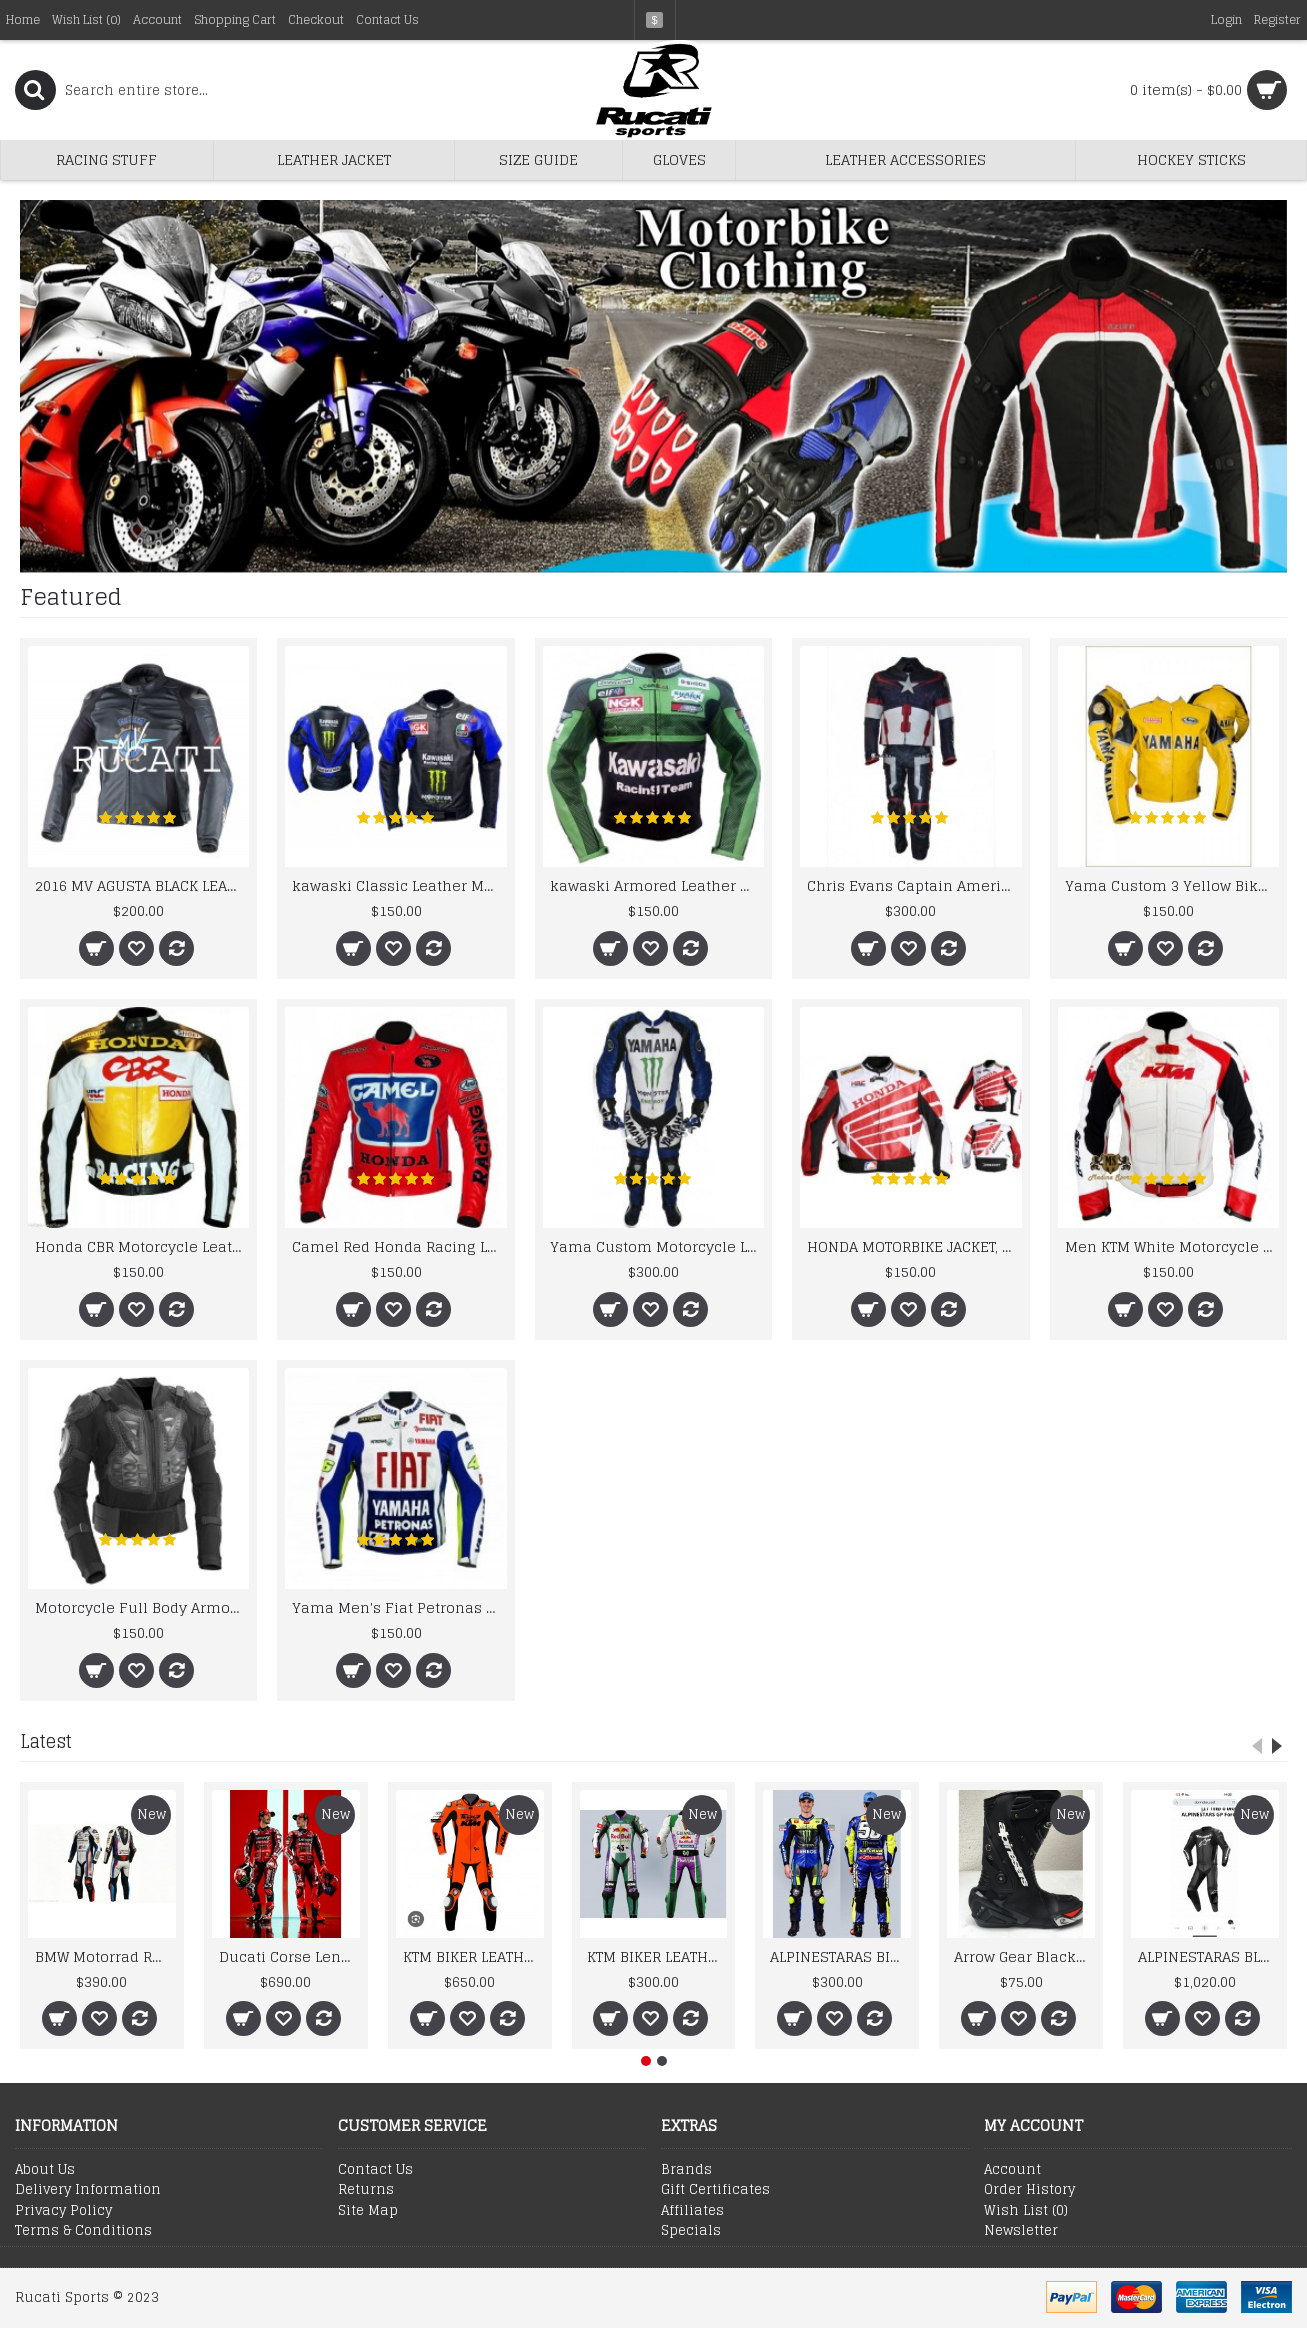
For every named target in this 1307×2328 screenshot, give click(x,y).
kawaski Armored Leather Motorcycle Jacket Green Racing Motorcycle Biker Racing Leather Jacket (657, 885)
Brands (686, 2170)
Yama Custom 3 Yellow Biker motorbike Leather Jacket (1172, 885)
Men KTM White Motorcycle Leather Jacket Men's (1172, 1246)
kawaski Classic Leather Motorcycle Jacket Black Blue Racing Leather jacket (399, 885)
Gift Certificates (715, 2190)
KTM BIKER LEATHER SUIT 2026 (473, 1956)
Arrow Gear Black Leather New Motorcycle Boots (1024, 1956)
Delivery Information (88, 2190)
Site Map (368, 2211)
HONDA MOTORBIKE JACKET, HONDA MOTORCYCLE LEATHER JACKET (914, 1246)
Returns (366, 2190)
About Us (45, 2170)
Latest (46, 1741)
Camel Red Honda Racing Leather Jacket (399, 1246)
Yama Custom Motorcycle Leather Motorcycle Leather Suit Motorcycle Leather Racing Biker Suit (657, 1246)
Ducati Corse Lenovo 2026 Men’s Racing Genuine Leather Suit (289, 1956)
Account (1012, 2170)
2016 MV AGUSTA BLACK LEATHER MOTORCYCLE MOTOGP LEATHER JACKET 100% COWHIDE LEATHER (142, 885)
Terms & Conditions (83, 2231)
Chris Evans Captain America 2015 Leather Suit (914, 885)
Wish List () (1026, 2211)
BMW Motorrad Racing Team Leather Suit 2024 (105, 1956)
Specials (691, 2231)
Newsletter (1021, 2231)
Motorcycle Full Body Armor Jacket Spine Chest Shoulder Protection (142, 1607)
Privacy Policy (63, 2211)
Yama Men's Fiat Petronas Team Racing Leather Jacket (399, 1607)
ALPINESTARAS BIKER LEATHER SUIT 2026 (840, 1956)
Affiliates (692, 2211)
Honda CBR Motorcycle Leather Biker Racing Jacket (142, 1246)
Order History (1029, 2190)
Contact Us (375, 2170)
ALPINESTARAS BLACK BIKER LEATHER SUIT (1208, 1956)
